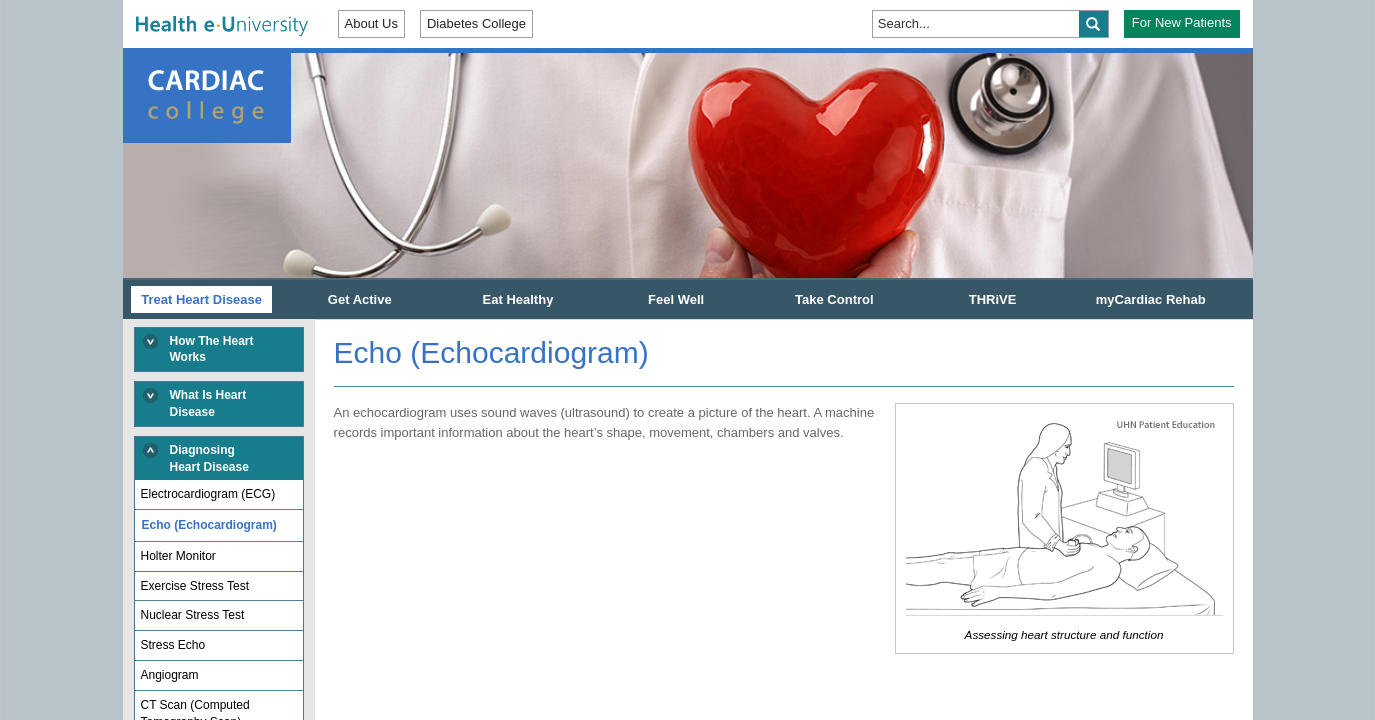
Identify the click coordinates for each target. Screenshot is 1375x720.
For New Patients (1182, 22)
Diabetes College (476, 23)
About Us (371, 23)
